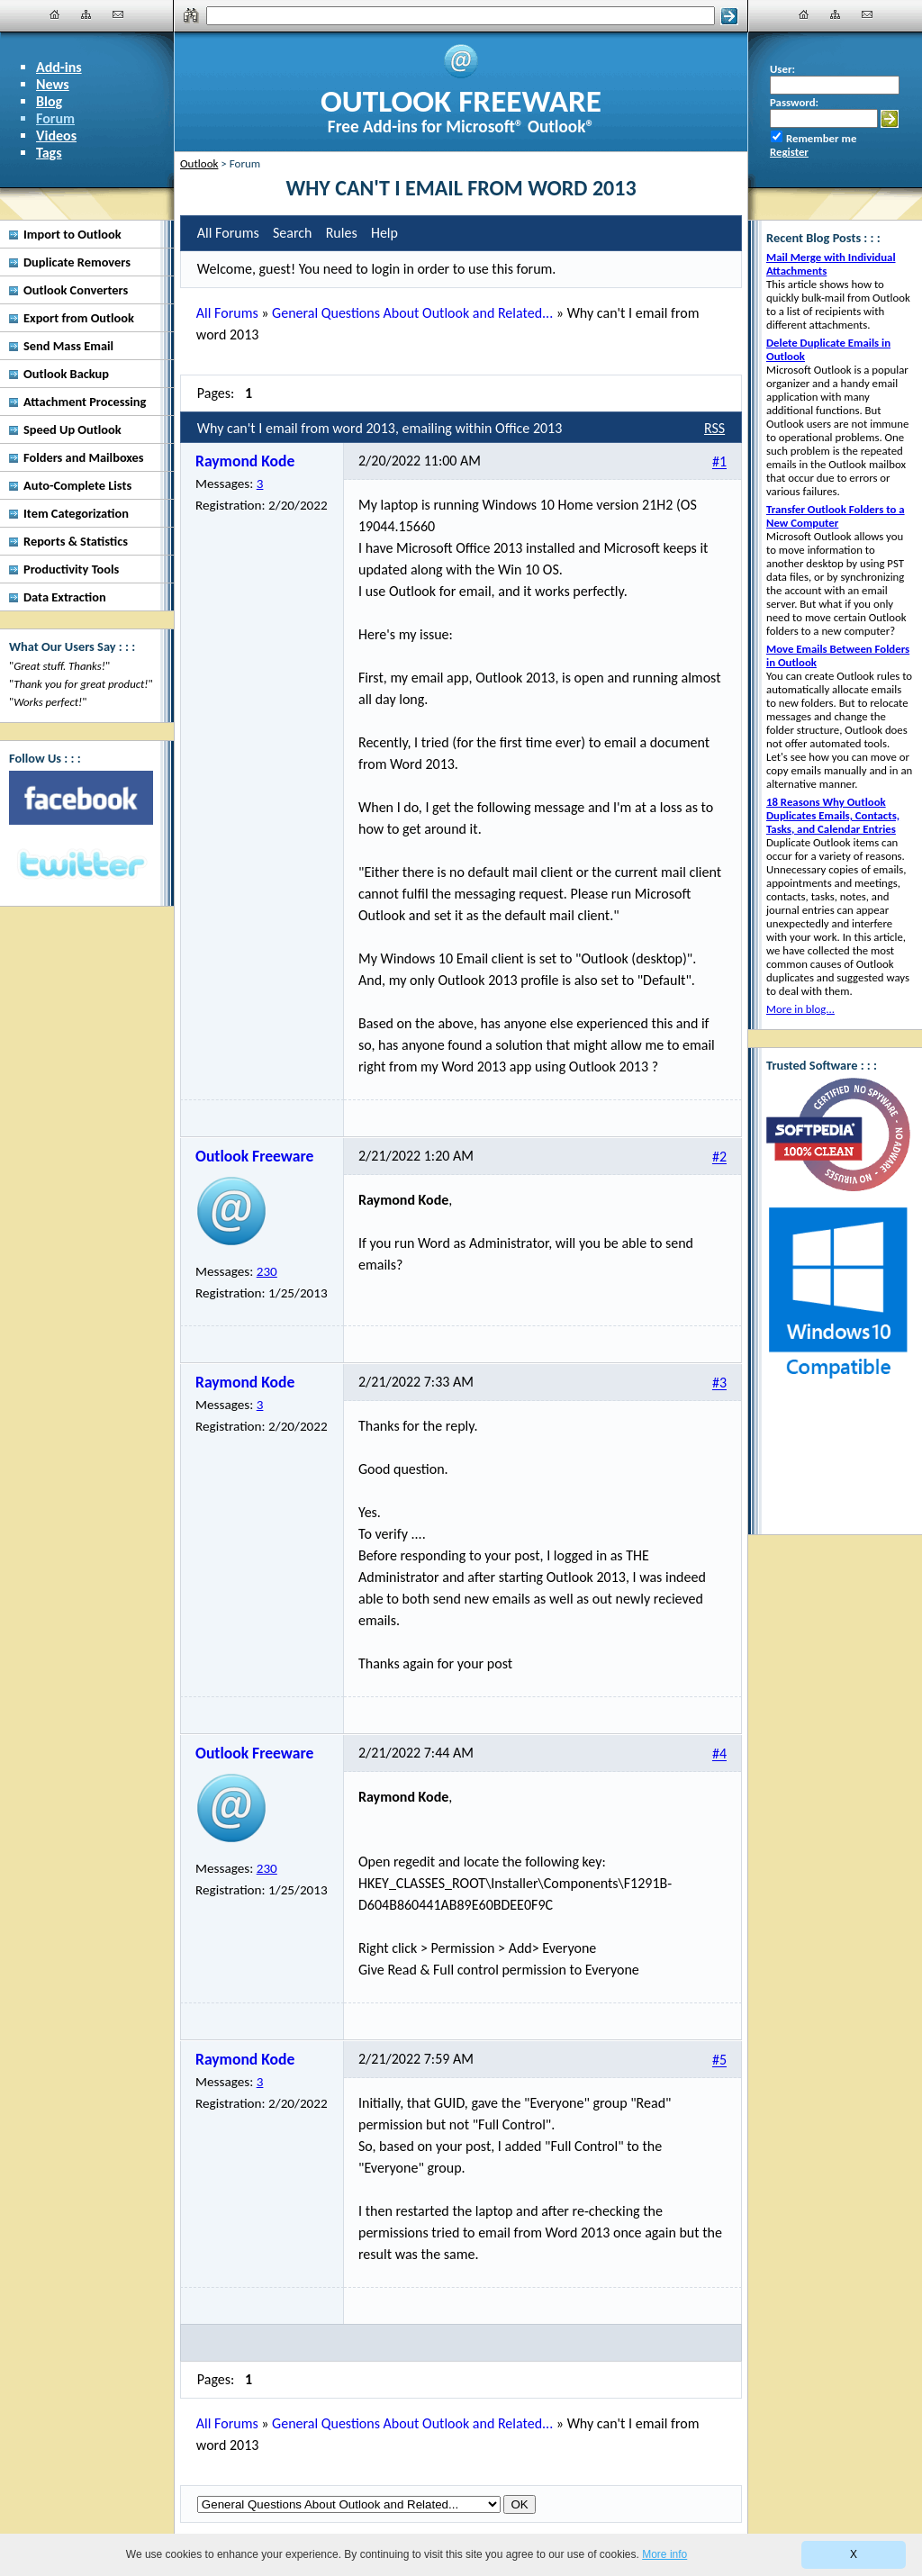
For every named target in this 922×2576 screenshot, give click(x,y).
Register (789, 151)
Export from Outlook (78, 318)
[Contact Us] (118, 14)
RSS (714, 428)
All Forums (227, 312)
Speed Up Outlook (72, 429)
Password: (794, 102)
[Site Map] (86, 14)
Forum (55, 118)
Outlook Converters (75, 290)
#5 (719, 2060)
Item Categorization (76, 513)
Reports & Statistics (75, 541)
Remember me (821, 138)
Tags (49, 152)
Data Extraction (64, 597)
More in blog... (800, 1009)
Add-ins (59, 67)
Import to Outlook (72, 234)
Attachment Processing (84, 401)
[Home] (55, 14)
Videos (56, 135)
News (52, 84)
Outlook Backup (66, 374)
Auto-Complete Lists (77, 485)
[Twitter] (81, 865)
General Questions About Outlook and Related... (412, 312)
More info (664, 2554)
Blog (49, 101)
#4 (719, 1754)
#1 (719, 462)
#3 (719, 1383)
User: (782, 69)
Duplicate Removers (77, 262)
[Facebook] (81, 798)
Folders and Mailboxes (83, 457)
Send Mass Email (68, 346)
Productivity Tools (71, 569)
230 (267, 1271)
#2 (719, 1157)
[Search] (460, 15)
